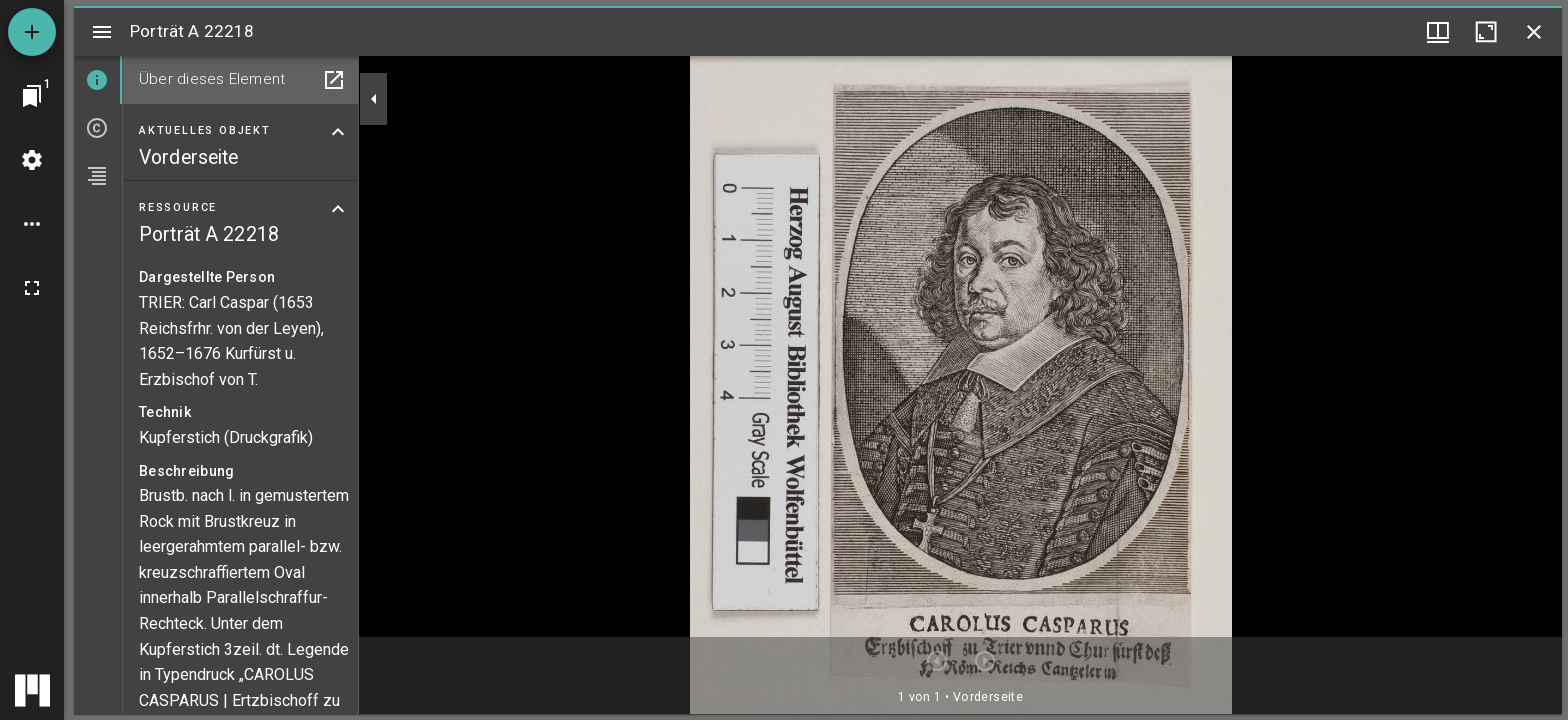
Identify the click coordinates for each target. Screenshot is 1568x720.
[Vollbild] (32, 288)
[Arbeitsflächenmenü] (32, 160)
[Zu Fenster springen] (32, 96)
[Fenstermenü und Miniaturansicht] (1438, 32)
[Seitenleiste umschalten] (102, 32)
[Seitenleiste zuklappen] (374, 99)
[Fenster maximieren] (1486, 32)
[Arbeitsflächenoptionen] (32, 224)
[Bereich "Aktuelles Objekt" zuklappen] (338, 132)
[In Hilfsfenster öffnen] (334, 80)
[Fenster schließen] (1534, 32)
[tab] (98, 80)
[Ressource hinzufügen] (32, 32)
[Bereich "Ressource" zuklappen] (338, 209)
